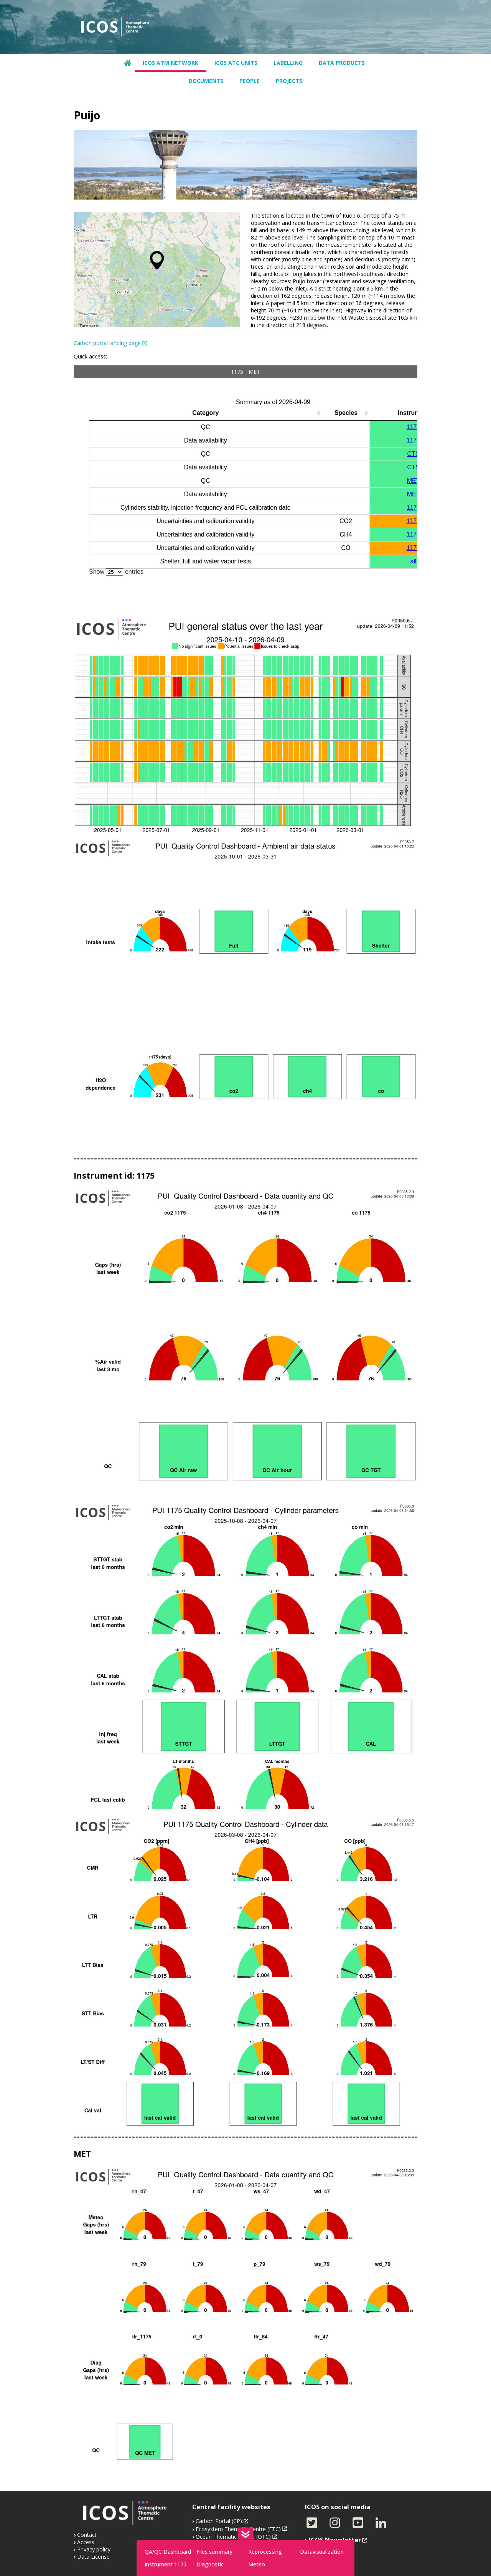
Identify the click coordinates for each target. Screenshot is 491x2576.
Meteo (256, 2564)
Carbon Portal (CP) (219, 2521)
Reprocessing (265, 2551)
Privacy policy (93, 2549)
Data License (93, 2556)
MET (254, 371)
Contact (87, 2534)
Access (85, 2542)
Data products (342, 62)
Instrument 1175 (165, 2564)
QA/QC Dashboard (168, 2551)
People (249, 80)
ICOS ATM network (170, 62)
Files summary (214, 2551)
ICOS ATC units (235, 62)
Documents (206, 80)
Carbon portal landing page (107, 343)
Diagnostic (210, 2564)
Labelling (288, 62)
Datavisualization (322, 2551)
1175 (237, 371)
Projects (289, 80)
